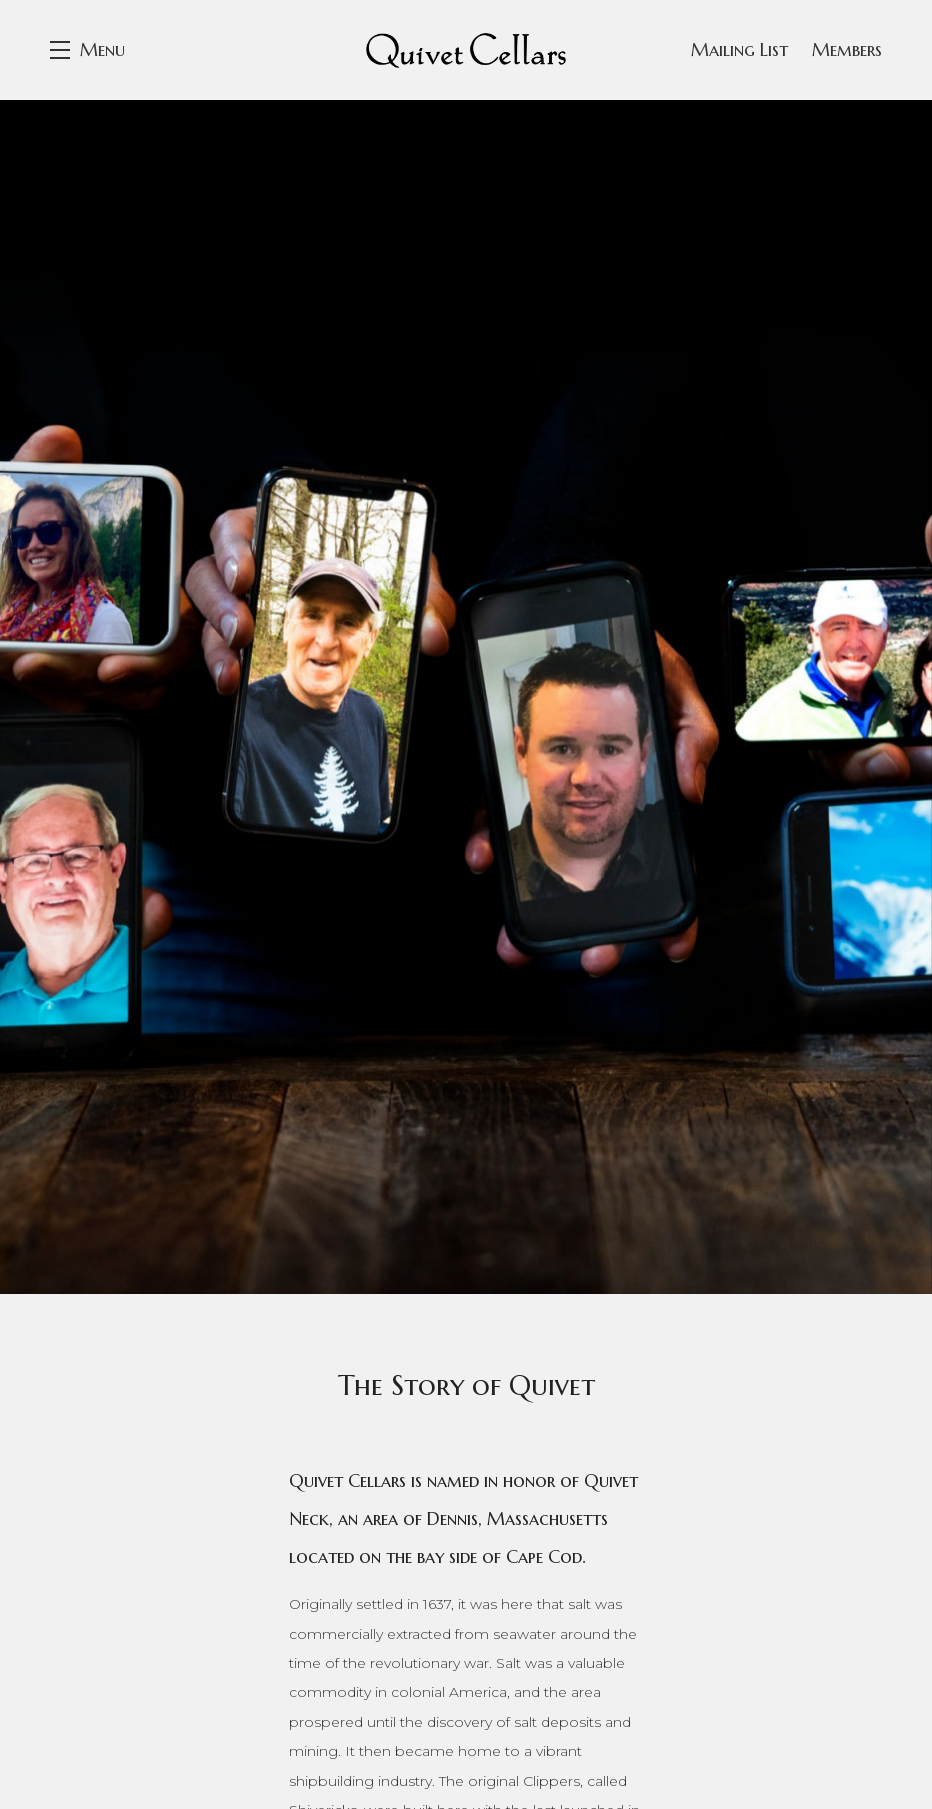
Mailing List (739, 49)
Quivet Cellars (466, 50)
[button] (87, 50)
